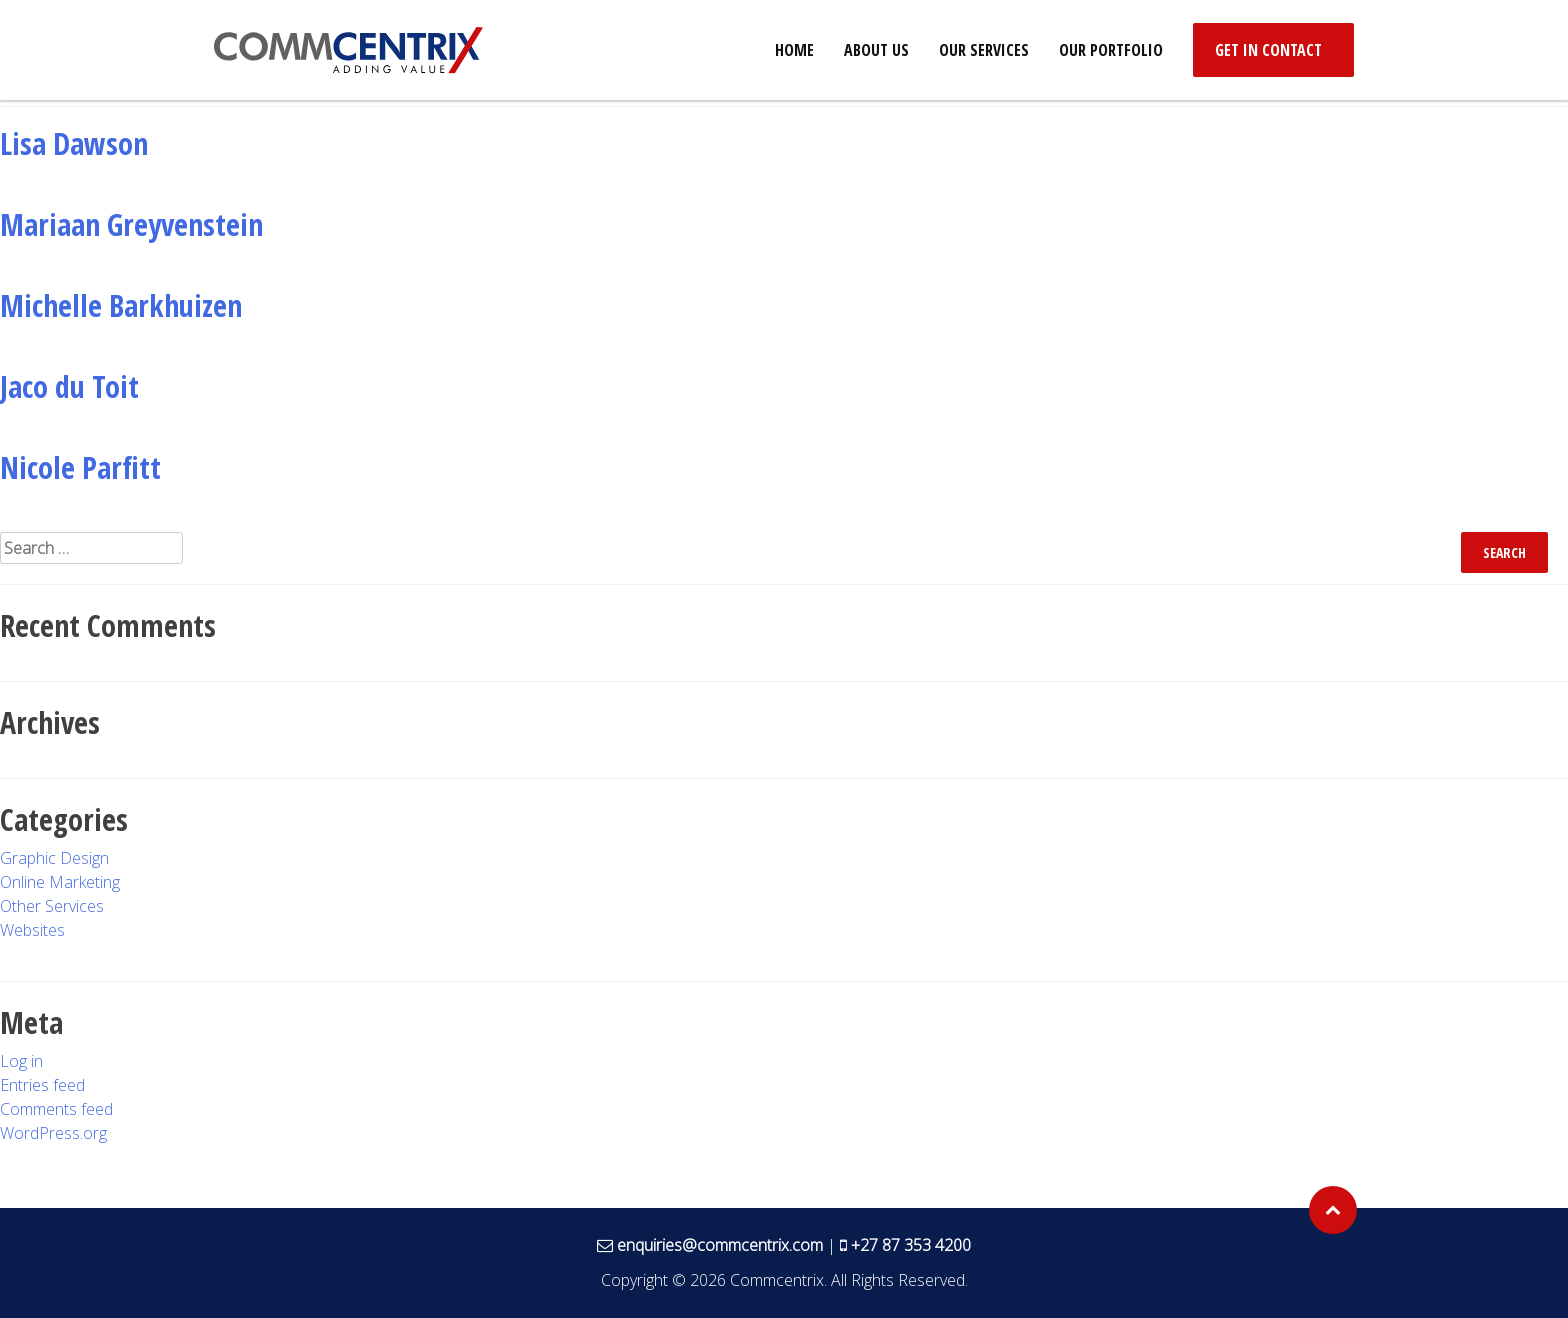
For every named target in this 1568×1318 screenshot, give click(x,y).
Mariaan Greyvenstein (131, 224)
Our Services (984, 50)
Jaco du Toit (69, 386)
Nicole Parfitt (80, 467)
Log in (21, 1061)
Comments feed (56, 1109)
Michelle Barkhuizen (121, 305)
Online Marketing (60, 882)
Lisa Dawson (74, 143)
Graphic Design (54, 858)
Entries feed (42, 1085)
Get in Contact (1268, 50)
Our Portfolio (1111, 50)
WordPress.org (53, 1133)
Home (794, 50)
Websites (32, 930)
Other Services (52, 906)
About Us (876, 50)
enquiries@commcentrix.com (720, 1245)
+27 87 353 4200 (911, 1245)
